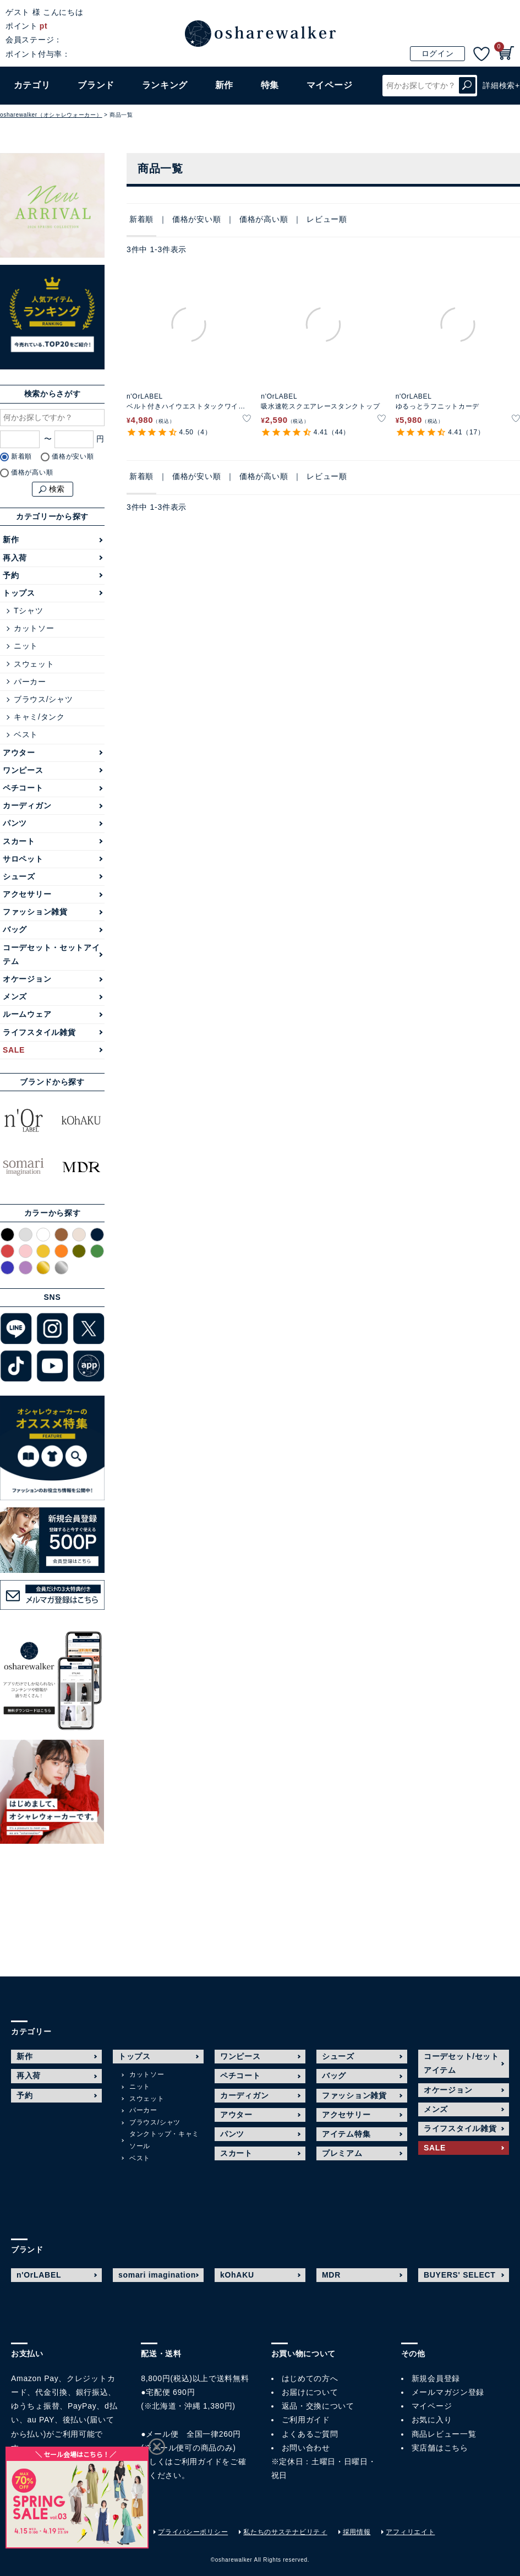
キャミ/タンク (39, 716)
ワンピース (23, 770)
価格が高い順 (263, 219)
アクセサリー (27, 894)
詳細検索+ (501, 85)
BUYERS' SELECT (460, 2274)
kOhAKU (237, 2274)
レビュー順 (326, 219)
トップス (19, 593)
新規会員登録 (436, 2378)
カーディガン (27, 805)
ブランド (96, 85)
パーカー (30, 681)
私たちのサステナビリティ (285, 2532)
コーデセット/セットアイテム (461, 2063)
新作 (224, 85)
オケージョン (27, 978)
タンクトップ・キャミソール (164, 2140)
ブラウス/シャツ (43, 699)
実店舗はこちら (440, 2447)
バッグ (15, 929)
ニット (26, 645)
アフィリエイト (410, 2532)
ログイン (438, 53)
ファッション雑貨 (35, 911)
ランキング (165, 85)
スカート (19, 841)
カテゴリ (32, 85)
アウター (19, 752)
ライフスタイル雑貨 (39, 1032)
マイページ (432, 2405)
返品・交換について (318, 2405)
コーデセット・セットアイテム (51, 954)
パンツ (15, 823)
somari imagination (157, 2274)
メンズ (15, 996)
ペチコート (23, 787)
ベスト (26, 734)
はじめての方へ (310, 2378)
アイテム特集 (346, 2134)
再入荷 (15, 557)
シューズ (19, 876)
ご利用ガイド (197, 2461)
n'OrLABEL (39, 2274)
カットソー (34, 628)
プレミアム (342, 2153)
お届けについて (310, 2392)
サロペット (23, 858)
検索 (467, 85)
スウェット (34, 664)
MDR (331, 2274)
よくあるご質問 (310, 2434)
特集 (270, 85)
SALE (14, 1049)
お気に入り (432, 2420)
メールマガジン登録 (448, 2392)
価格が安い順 (196, 219)
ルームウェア (27, 1014)
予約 (11, 575)
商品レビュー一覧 (444, 2434)
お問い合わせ (306, 2447)
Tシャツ (28, 610)
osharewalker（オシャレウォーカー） (51, 115)
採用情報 (357, 2532)
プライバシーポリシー (193, 2532)
